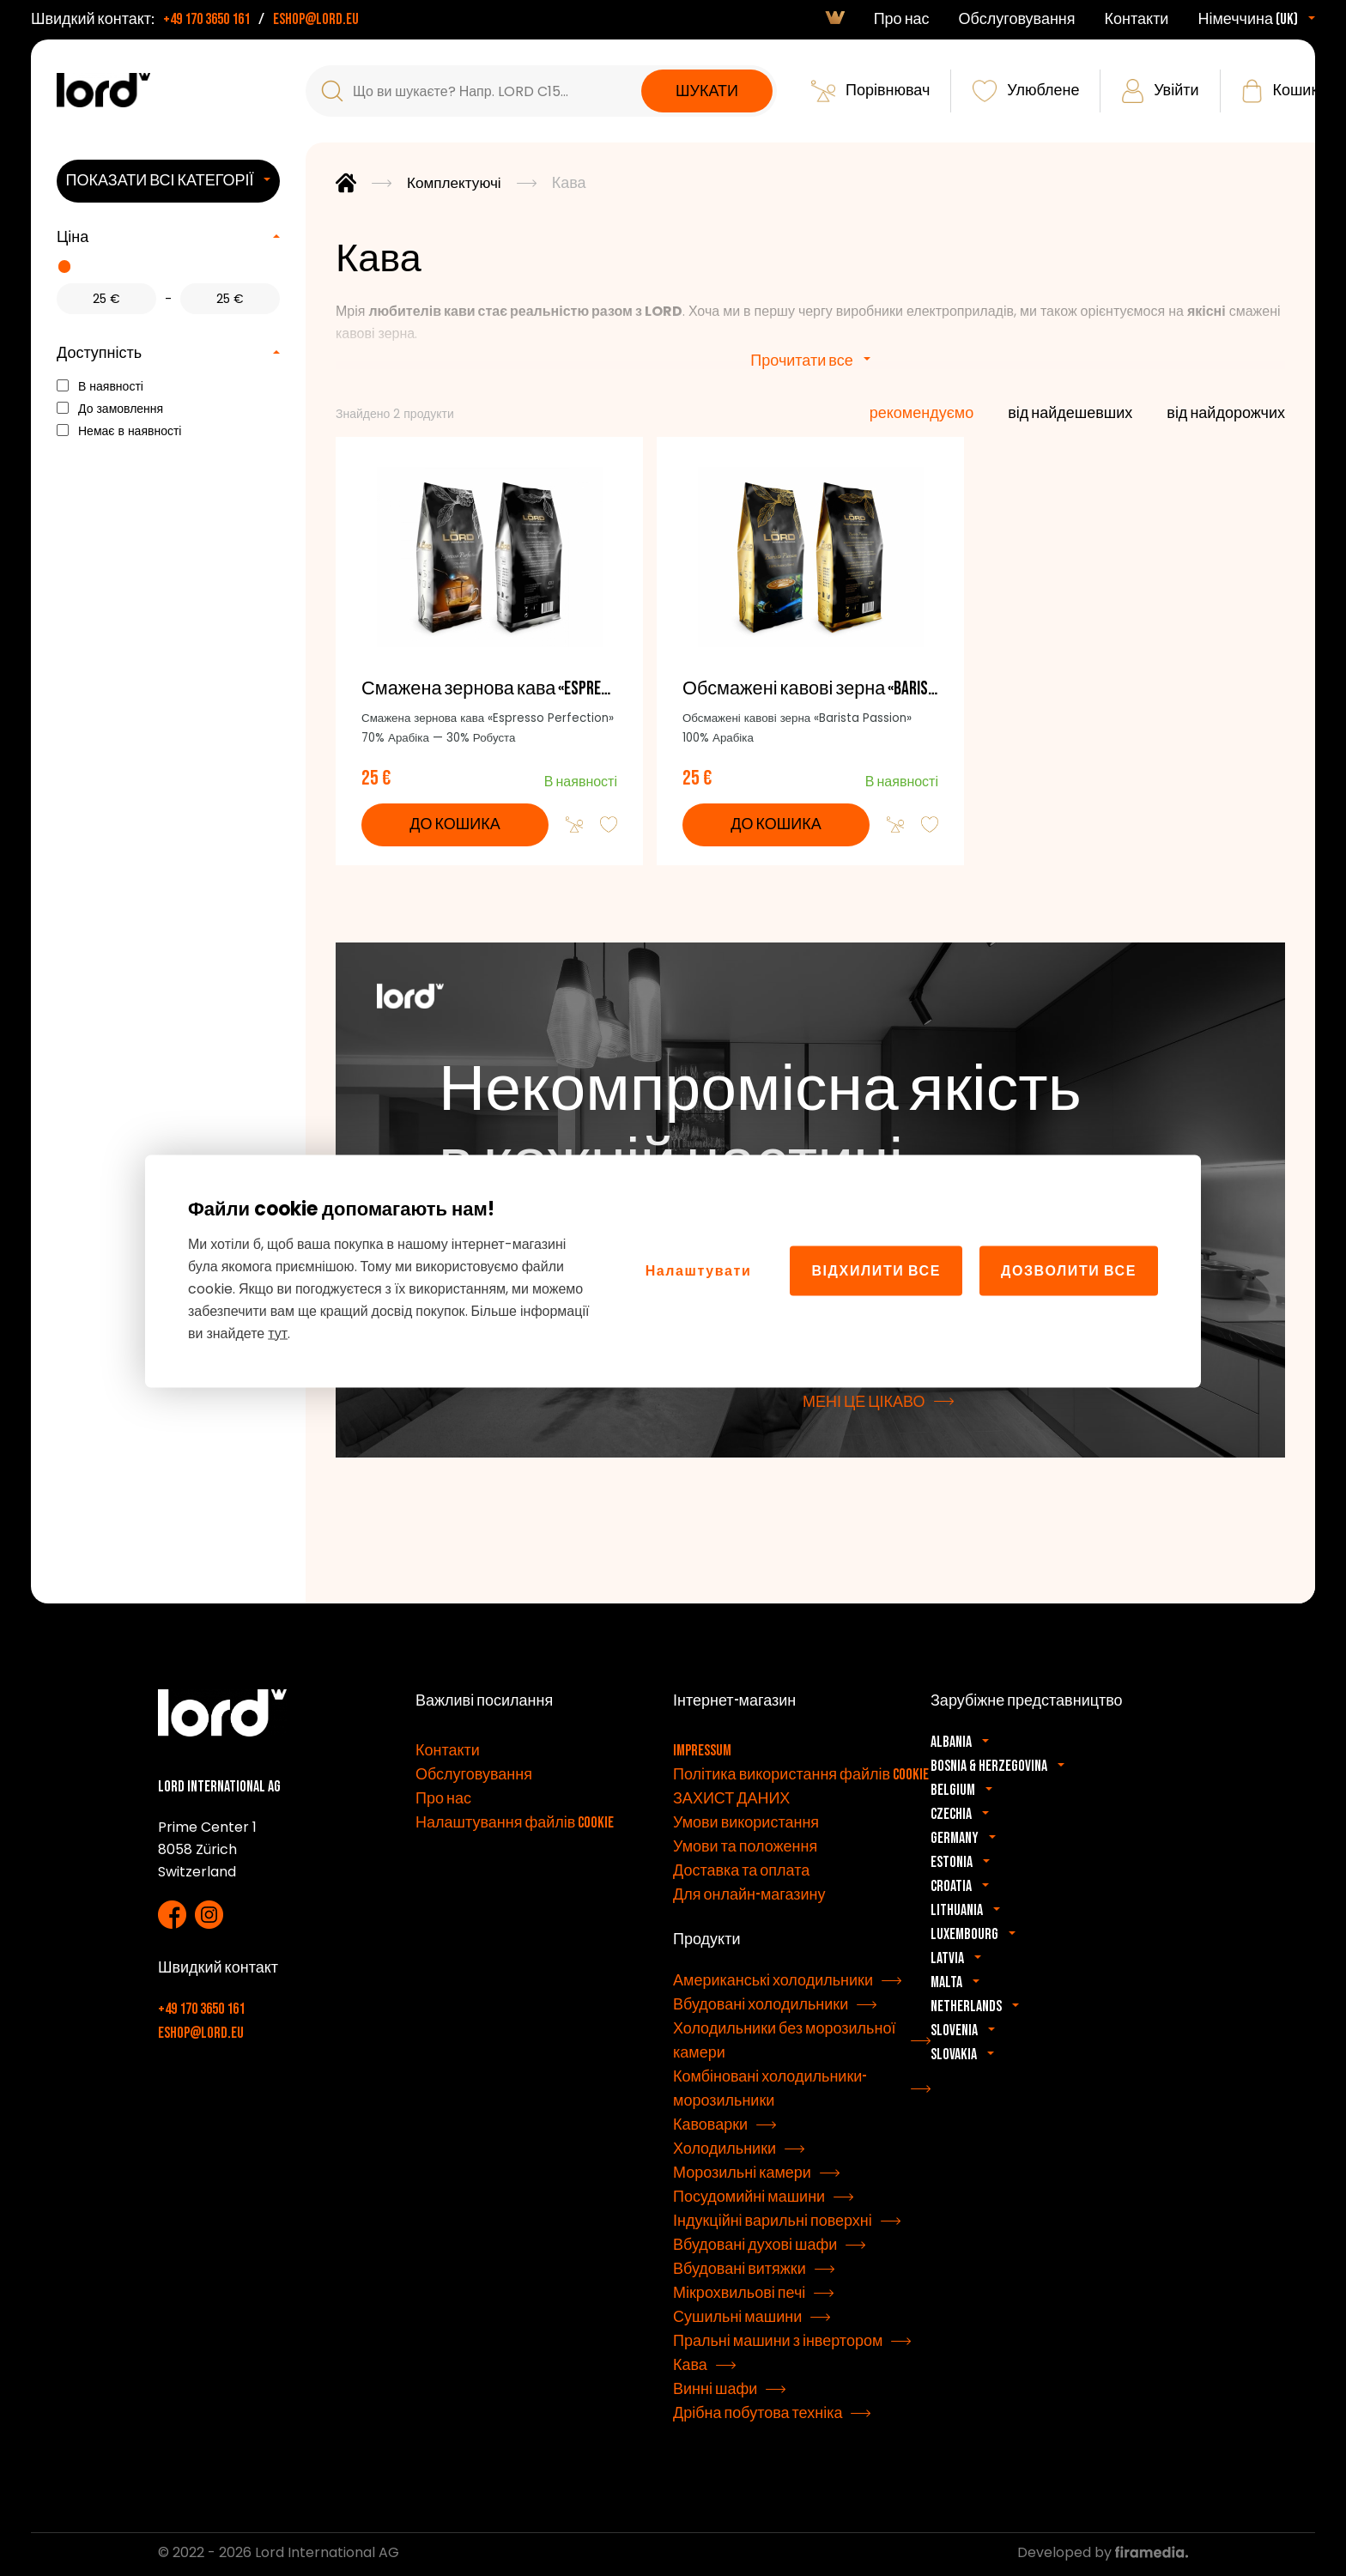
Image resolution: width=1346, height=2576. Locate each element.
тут (278, 1333)
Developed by (1102, 2556)
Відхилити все (876, 1271)
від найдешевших (1070, 413)
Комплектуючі (456, 183)
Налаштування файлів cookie (514, 1826)
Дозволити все (1069, 1271)
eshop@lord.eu (316, 19)
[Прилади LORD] (103, 90)
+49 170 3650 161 (206, 19)
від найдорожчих (1226, 413)
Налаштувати (699, 1271)
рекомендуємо (922, 413)
